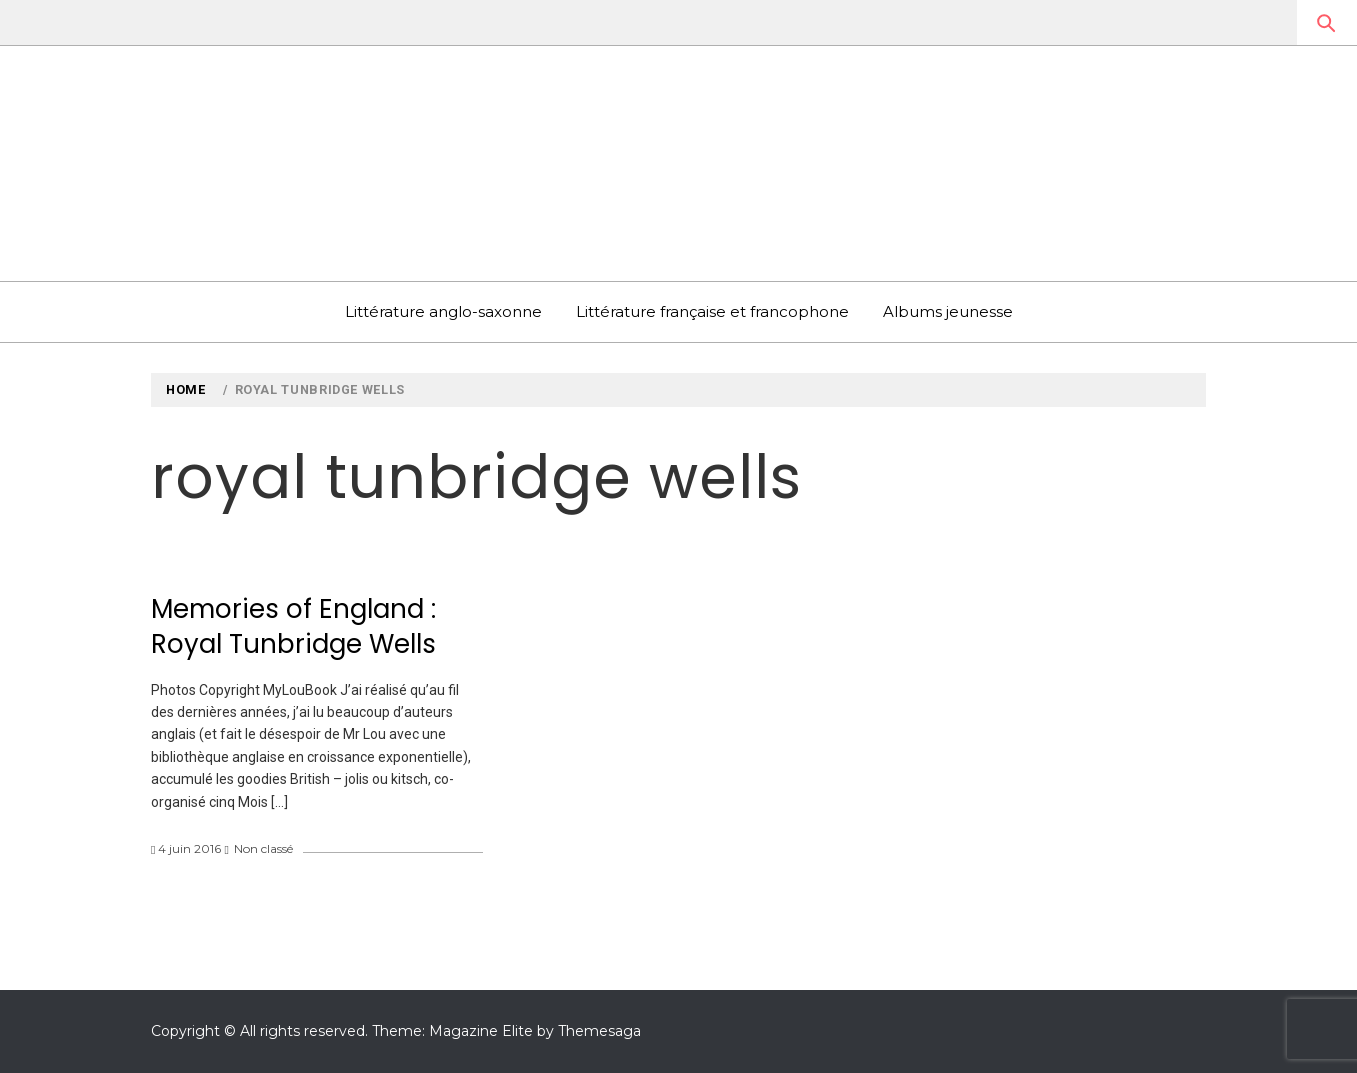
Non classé (263, 848)
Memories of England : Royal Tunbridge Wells (293, 626)
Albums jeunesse (948, 311)
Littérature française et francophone (712, 311)
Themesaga (599, 1031)
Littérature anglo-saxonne (443, 311)
